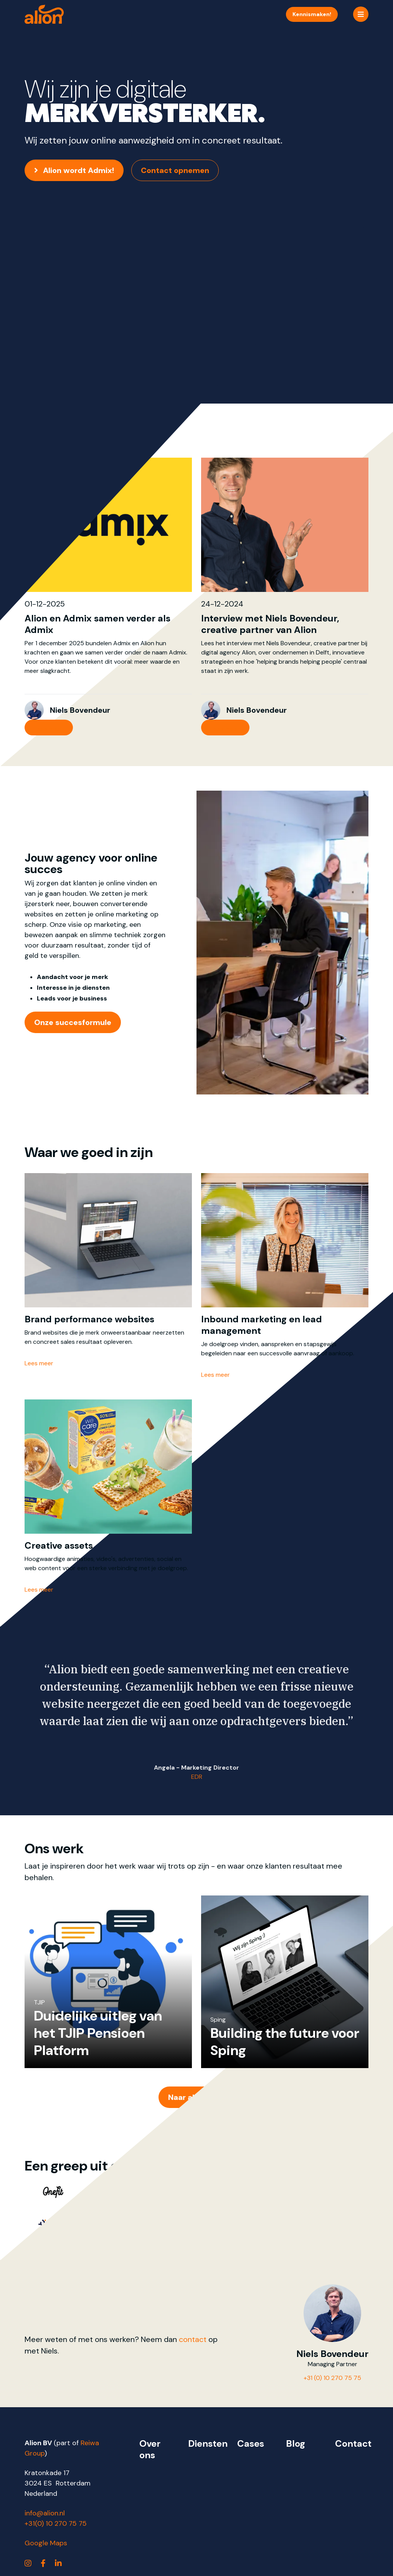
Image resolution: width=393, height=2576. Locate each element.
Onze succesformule (72, 1022)
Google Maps (46, 2543)
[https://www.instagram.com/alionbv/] (28, 2563)
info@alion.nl (45, 2513)
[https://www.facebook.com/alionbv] (43, 2563)
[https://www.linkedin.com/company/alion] (58, 2563)
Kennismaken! (311, 14)
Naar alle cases (196, 2097)
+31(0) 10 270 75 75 (56, 2523)
